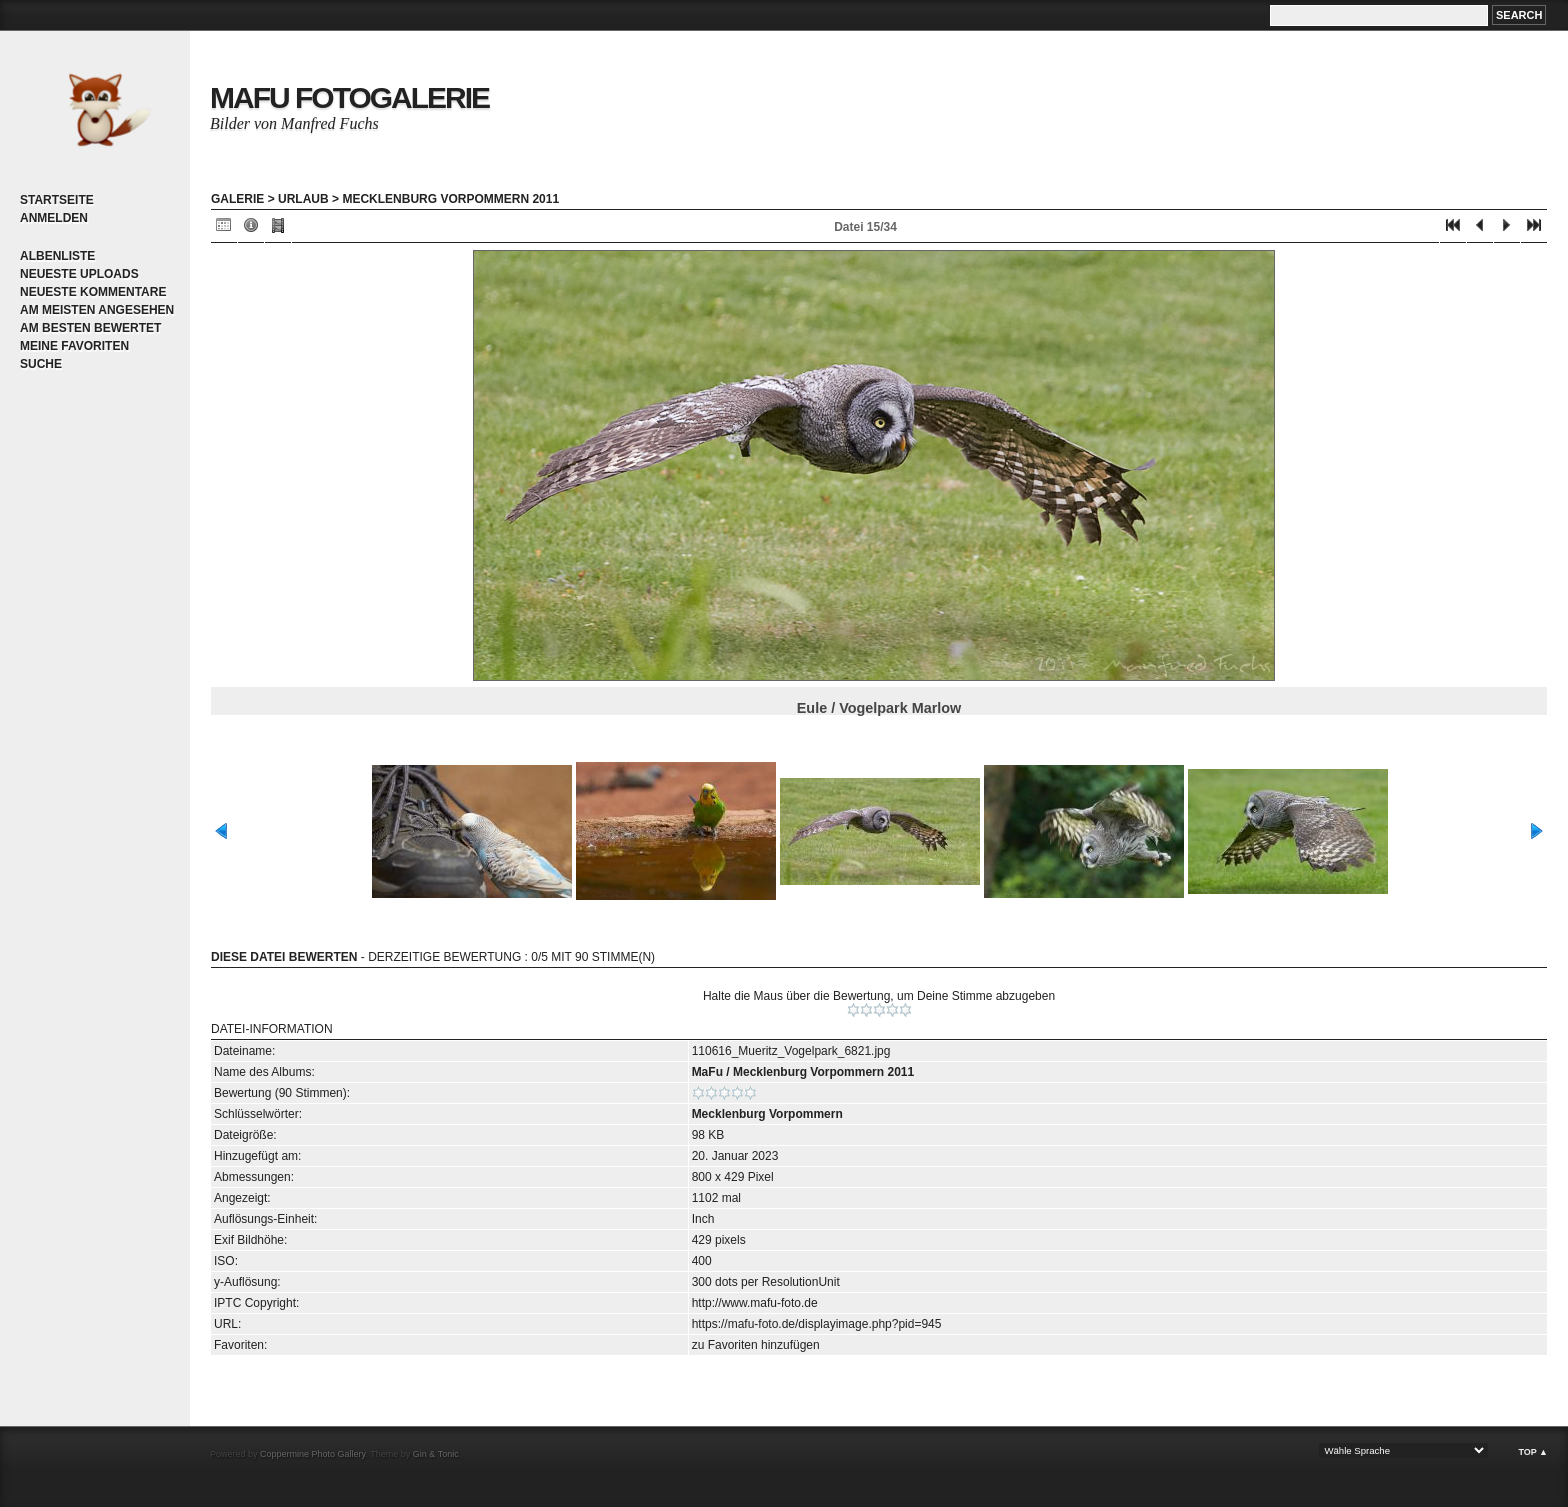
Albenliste (57, 256)
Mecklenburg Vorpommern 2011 (450, 199)
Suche (41, 364)
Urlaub (303, 199)
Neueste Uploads (79, 274)
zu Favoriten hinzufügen (756, 1345)
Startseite (57, 200)
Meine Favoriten (74, 346)
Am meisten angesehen (97, 310)
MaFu (707, 1072)
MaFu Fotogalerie (349, 97)
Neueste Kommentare (93, 292)
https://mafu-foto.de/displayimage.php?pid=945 (817, 1324)
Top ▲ (1533, 1452)
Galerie (237, 199)
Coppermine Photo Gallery (312, 1454)
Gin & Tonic (436, 1454)
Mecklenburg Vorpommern (767, 1114)
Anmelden (54, 218)
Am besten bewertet (90, 328)
